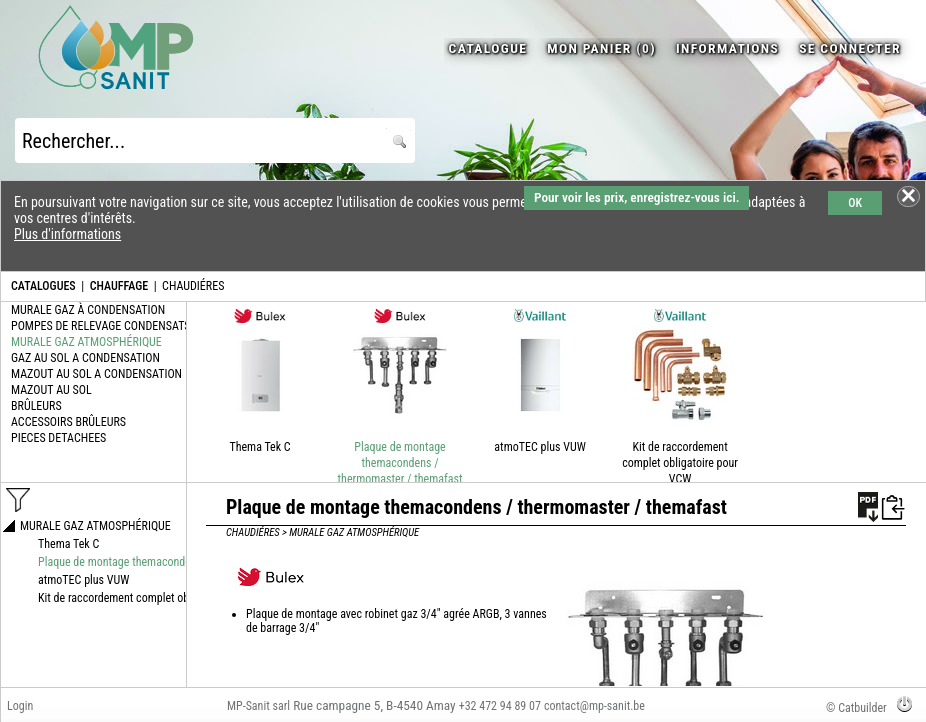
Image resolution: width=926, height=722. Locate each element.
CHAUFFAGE (119, 286)
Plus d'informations (67, 234)
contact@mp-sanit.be (594, 706)
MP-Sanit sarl (258, 706)
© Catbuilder (856, 708)
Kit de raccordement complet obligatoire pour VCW (680, 463)
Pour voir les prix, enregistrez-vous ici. (636, 197)
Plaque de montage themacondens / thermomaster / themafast (400, 463)
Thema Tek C (259, 447)
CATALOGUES (43, 286)
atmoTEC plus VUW (539, 447)
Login (20, 706)
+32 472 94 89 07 (500, 706)
